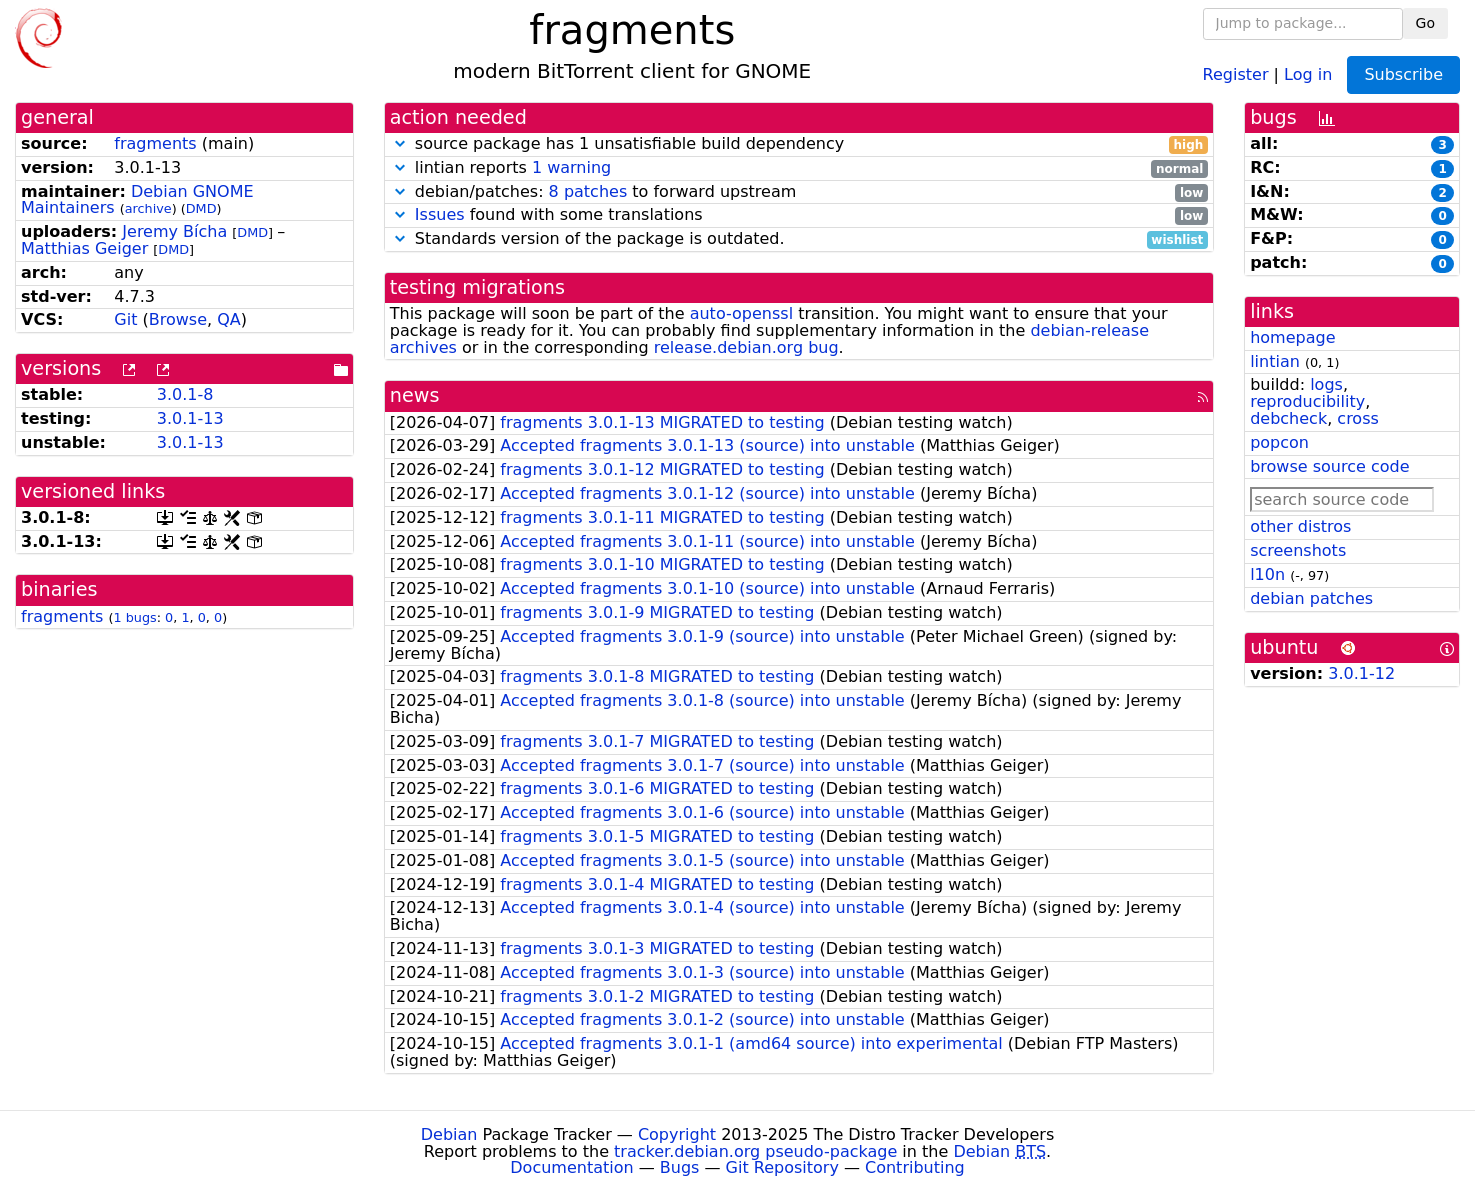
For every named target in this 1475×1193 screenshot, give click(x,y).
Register (1236, 73)
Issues (440, 214)
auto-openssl (741, 313)
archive (148, 208)
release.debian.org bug (746, 347)
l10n (1267, 574)
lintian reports (799, 168)
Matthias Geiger (84, 248)
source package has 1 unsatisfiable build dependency (799, 144)
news (415, 395)
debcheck (1288, 418)
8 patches (588, 191)
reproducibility (1307, 401)
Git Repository (782, 1167)
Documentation (571, 1167)
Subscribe (1403, 74)
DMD (201, 208)
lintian (1275, 361)
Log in (1308, 73)
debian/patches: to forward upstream (799, 192)
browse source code (1329, 466)
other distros (1300, 526)
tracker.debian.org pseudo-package (755, 1151)
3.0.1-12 (1361, 673)
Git (125, 319)
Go (1425, 23)
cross (1357, 418)
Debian (449, 1134)
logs (1326, 384)
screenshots (1298, 550)
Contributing (915, 1167)
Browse (178, 319)
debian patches (1311, 598)
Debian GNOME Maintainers (137, 200)
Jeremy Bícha (174, 231)
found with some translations (799, 215)
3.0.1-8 (185, 394)
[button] (400, 143)
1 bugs (134, 617)
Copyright (677, 1134)
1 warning (571, 167)
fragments (155, 143)
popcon (1279, 442)
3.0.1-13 (190, 418)
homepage (1292, 337)
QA (229, 319)
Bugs (680, 1167)
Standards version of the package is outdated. (799, 239)
